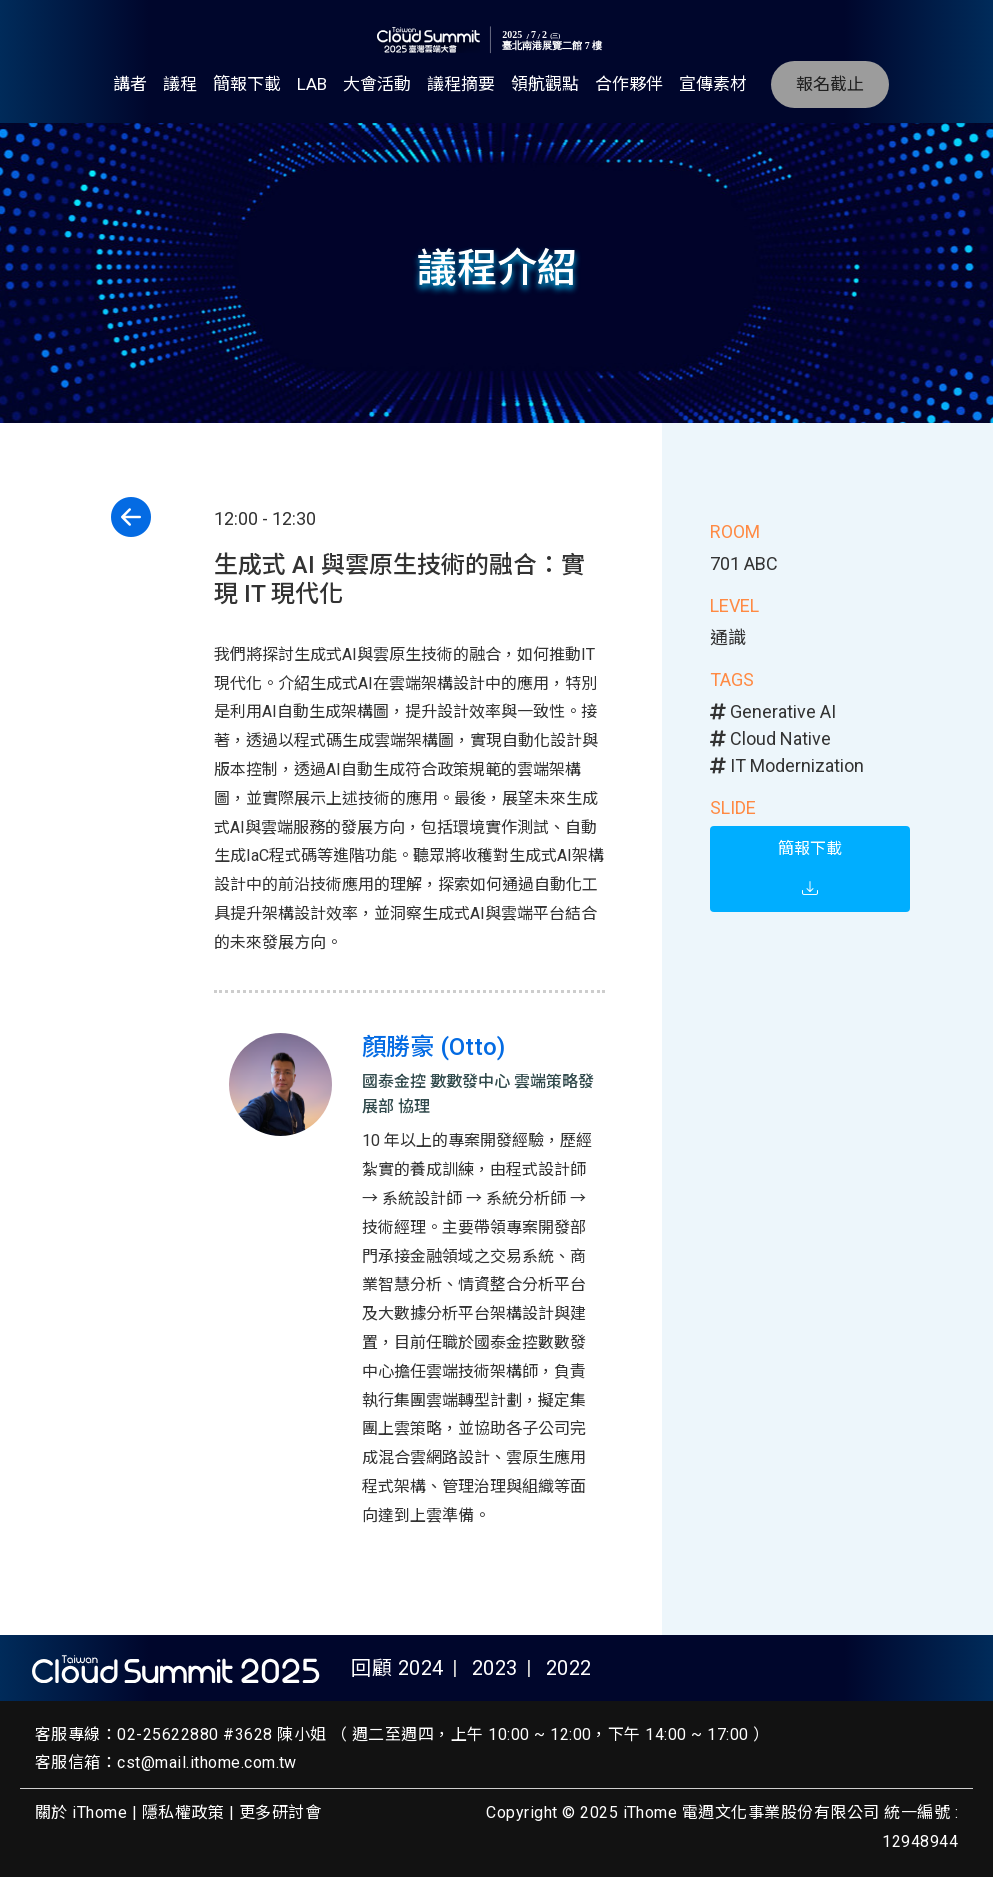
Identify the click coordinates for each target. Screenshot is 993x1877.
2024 (421, 1668)
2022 (569, 1668)
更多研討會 (280, 1812)
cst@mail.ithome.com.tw (207, 1762)
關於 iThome (81, 1812)
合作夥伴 (629, 84)
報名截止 (830, 84)
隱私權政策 (183, 1812)
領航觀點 (545, 84)
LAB (312, 84)
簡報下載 (247, 84)
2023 (495, 1668)
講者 (130, 84)
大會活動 (377, 84)
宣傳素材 (713, 84)
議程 (180, 84)
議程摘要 (461, 84)
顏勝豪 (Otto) (433, 1047)
